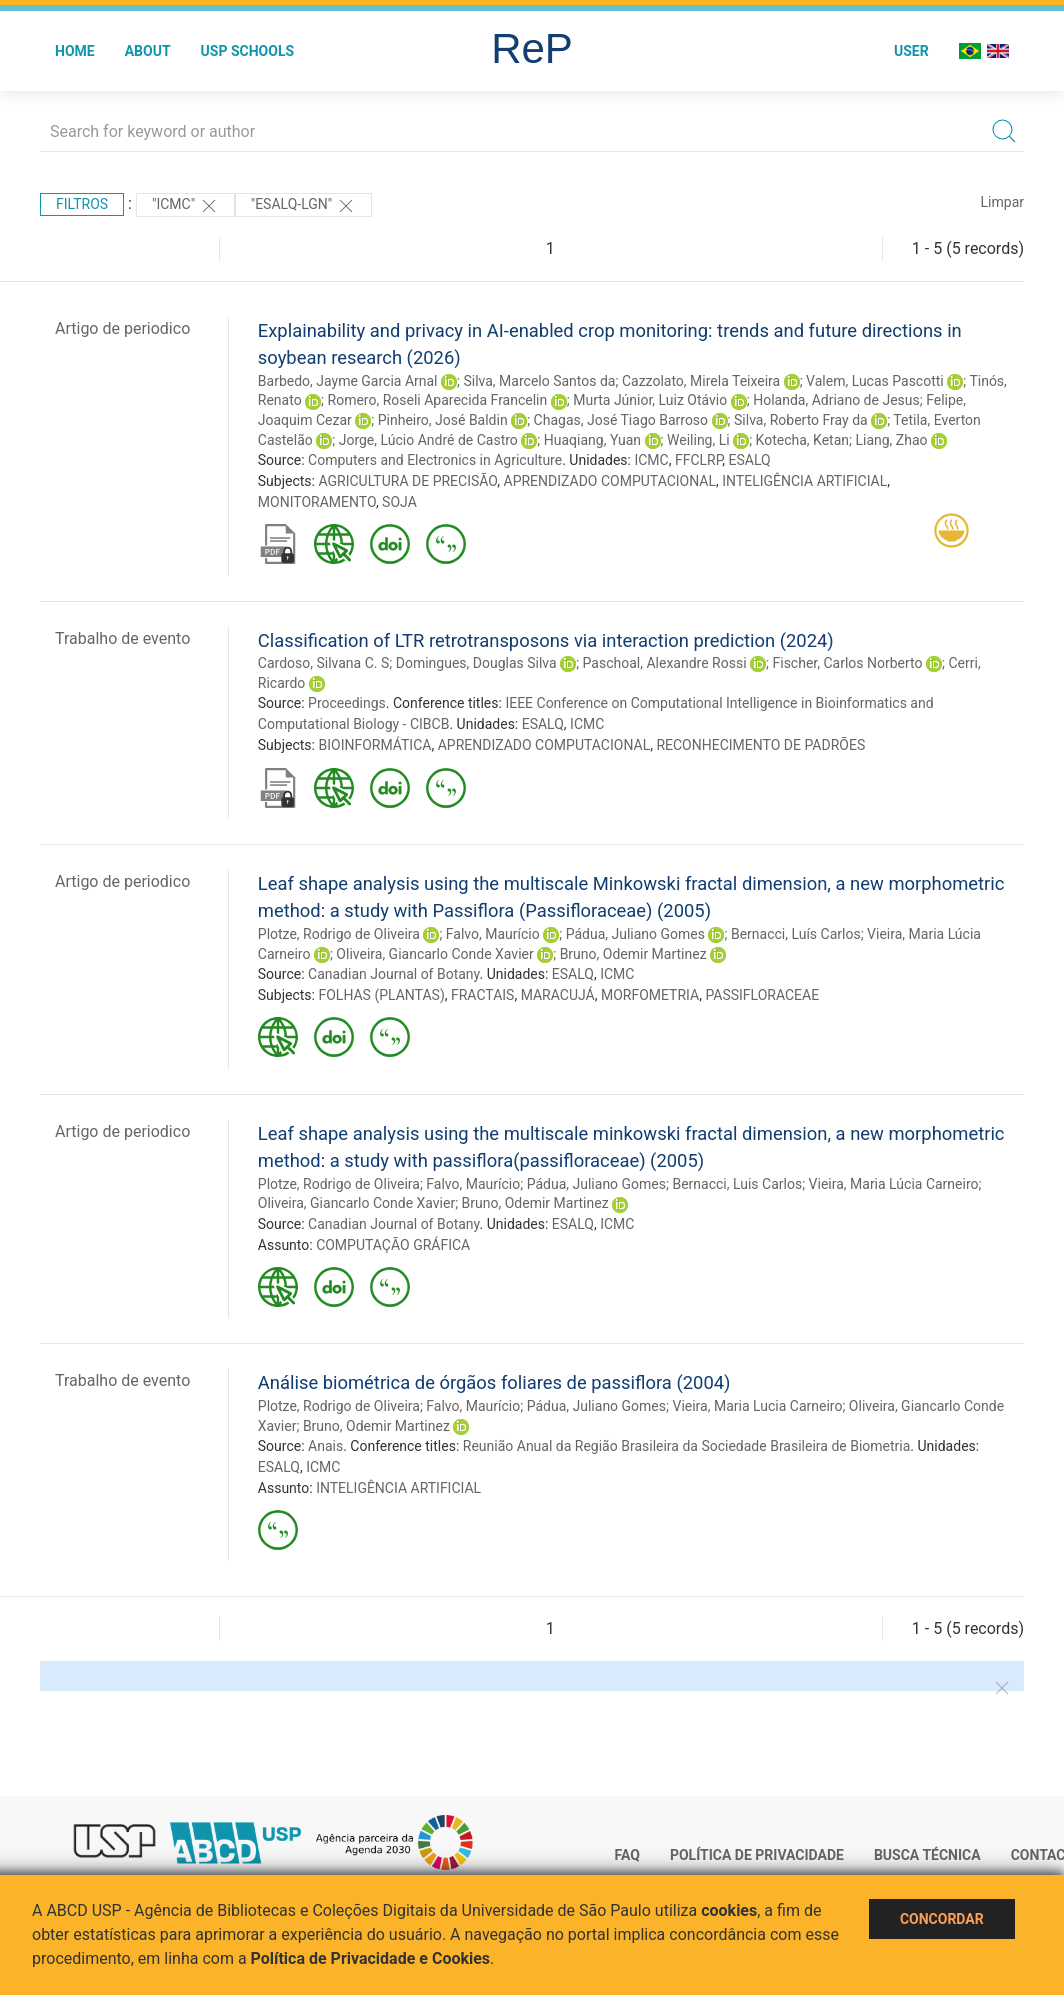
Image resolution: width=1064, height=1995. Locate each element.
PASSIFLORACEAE (762, 995)
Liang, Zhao (891, 440)
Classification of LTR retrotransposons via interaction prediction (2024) (546, 640)
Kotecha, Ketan (802, 440)
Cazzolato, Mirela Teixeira (701, 381)
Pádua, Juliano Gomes (635, 934)
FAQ (627, 1855)
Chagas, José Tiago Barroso (621, 420)
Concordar (942, 1919)
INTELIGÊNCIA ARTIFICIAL (804, 481)
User (911, 51)
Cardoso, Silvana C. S (323, 663)
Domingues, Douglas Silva (476, 663)
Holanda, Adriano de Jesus (836, 400)
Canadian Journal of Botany (393, 974)
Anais (325, 1446)
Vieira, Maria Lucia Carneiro (757, 1406)
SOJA (399, 502)
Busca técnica (927, 1855)
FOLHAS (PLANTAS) (381, 995)
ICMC (651, 460)
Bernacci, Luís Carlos (796, 934)
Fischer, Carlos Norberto (848, 663)
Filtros (82, 204)
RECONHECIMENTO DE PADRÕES (760, 745)
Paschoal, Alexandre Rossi (665, 663)
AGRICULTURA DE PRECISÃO (407, 481)
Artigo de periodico (122, 328)
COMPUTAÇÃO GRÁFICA (393, 1245)
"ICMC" (185, 206)
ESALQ (750, 460)
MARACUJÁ (558, 995)
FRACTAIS (482, 995)
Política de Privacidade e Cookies (371, 1958)
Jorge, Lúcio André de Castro (428, 440)
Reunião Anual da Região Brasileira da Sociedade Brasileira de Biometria (687, 1446)
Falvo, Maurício (493, 934)
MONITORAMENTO (317, 502)
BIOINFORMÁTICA (374, 745)
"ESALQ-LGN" (303, 206)
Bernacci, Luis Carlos (737, 1184)
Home (75, 51)
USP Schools (248, 51)
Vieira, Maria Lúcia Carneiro (894, 1184)
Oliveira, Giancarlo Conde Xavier (434, 954)
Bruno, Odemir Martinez (633, 954)
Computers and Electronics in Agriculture (435, 460)
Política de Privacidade (757, 1855)
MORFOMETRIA (650, 995)
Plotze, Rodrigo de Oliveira (339, 934)
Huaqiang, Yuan (592, 440)
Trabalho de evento (122, 638)
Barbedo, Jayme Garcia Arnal (348, 381)
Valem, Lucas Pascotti (875, 381)
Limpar (1002, 202)
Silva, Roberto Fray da (801, 420)
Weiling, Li (698, 440)
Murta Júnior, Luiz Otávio (650, 400)
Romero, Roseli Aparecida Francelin (438, 400)
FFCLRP (698, 460)
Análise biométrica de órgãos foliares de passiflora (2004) (494, 1382)
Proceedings (347, 703)
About (148, 51)
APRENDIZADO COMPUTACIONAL (610, 481)
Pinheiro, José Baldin (443, 420)
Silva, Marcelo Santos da (539, 381)
